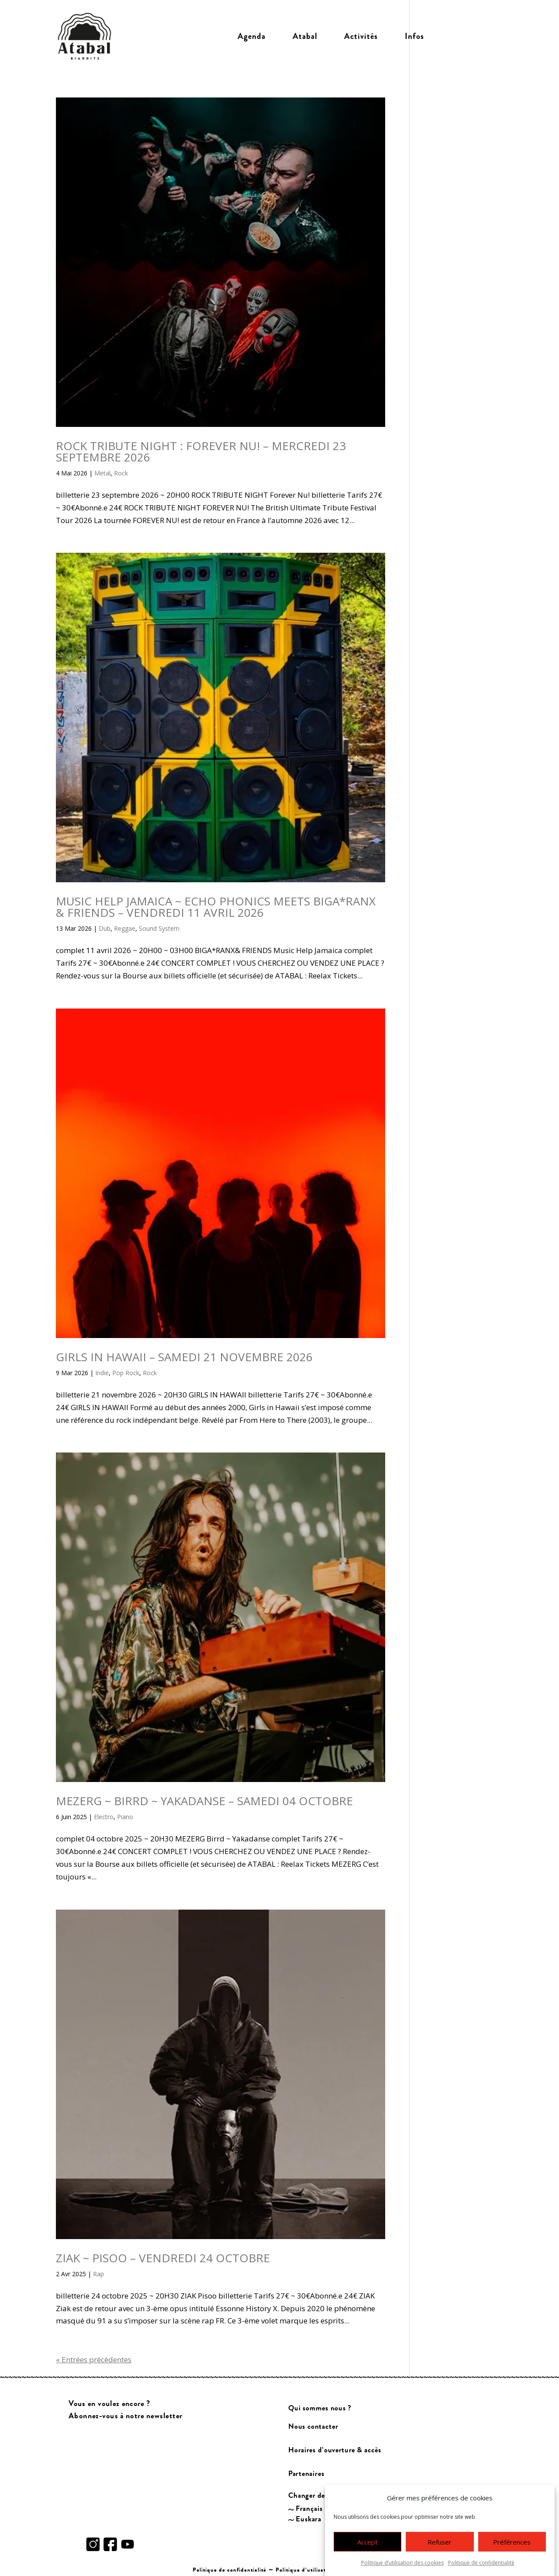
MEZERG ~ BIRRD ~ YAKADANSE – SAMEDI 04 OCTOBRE (204, 1801)
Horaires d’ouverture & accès (334, 2449)
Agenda (252, 36)
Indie (102, 1373)
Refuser (440, 2552)
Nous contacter (313, 2426)
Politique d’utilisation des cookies (321, 2570)
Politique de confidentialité (229, 2570)
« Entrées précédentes (93, 2359)
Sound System (159, 928)
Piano (125, 1817)
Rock (121, 473)
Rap (98, 2274)
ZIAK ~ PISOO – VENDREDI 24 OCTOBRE (163, 2258)
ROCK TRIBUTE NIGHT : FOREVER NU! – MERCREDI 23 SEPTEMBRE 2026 (201, 451)
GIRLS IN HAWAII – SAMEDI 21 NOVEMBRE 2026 (184, 1357)
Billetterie (471, 36)
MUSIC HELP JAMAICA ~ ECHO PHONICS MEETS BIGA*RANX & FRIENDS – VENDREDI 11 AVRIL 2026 (216, 906)
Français (309, 2508)
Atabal (305, 36)
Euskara (308, 2519)
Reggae (124, 928)
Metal (102, 473)
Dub (104, 928)
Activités (361, 36)
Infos (414, 36)
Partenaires (306, 2473)
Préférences (512, 2552)
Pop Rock (125, 1373)
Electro (104, 1817)
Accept (367, 2552)
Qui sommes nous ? (320, 2408)
